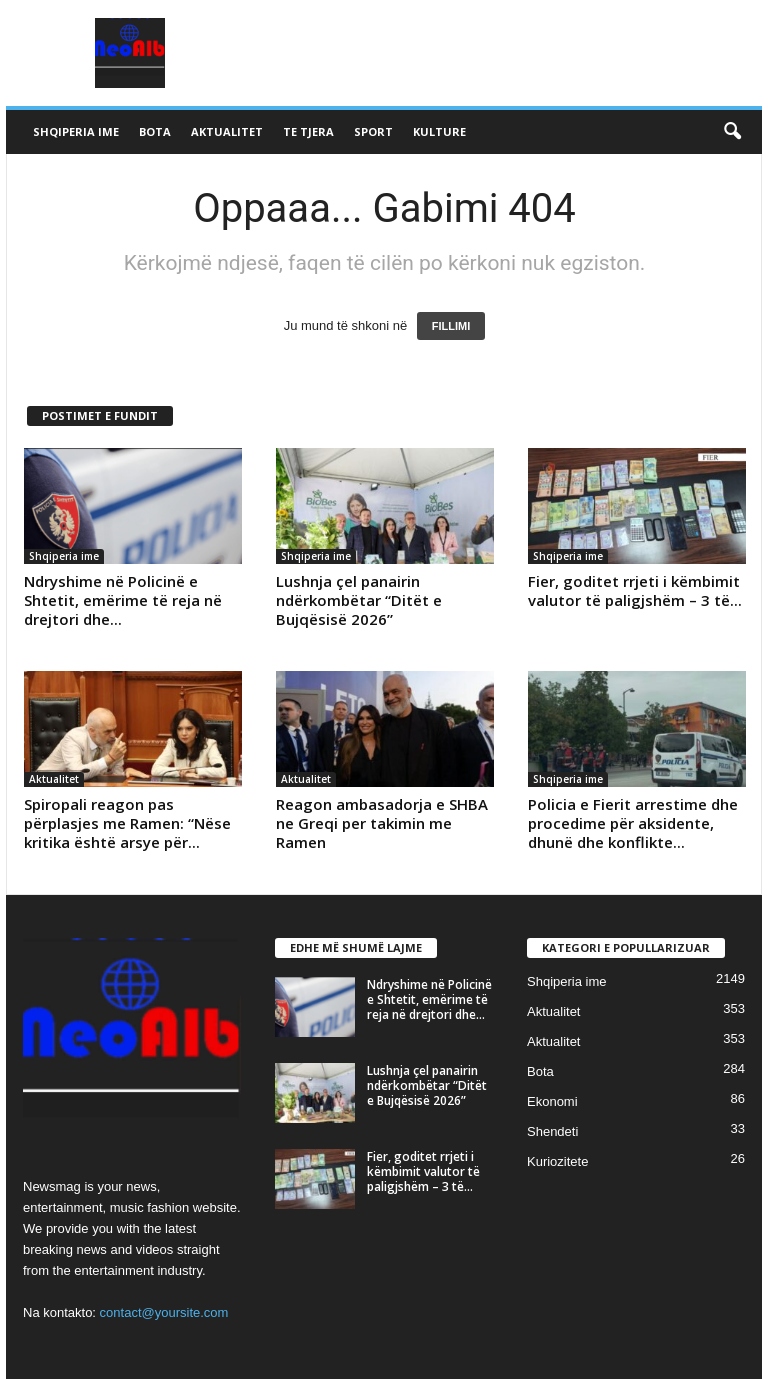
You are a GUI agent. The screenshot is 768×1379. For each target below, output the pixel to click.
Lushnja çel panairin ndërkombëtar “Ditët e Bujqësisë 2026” (359, 600)
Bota (155, 131)
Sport (373, 131)
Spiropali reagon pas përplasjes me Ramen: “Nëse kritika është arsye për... (127, 823)
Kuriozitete (557, 1161)
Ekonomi (552, 1101)
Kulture (439, 131)
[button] (732, 132)
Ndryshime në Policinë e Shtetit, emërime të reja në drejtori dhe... (123, 600)
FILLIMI (451, 326)
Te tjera (308, 131)
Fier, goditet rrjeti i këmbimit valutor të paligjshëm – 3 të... (635, 590)
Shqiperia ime (76, 131)
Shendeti (552, 1131)
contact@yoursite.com (164, 1312)
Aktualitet (227, 131)
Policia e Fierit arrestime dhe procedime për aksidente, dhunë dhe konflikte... (633, 823)
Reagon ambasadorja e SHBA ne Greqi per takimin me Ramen (382, 823)
